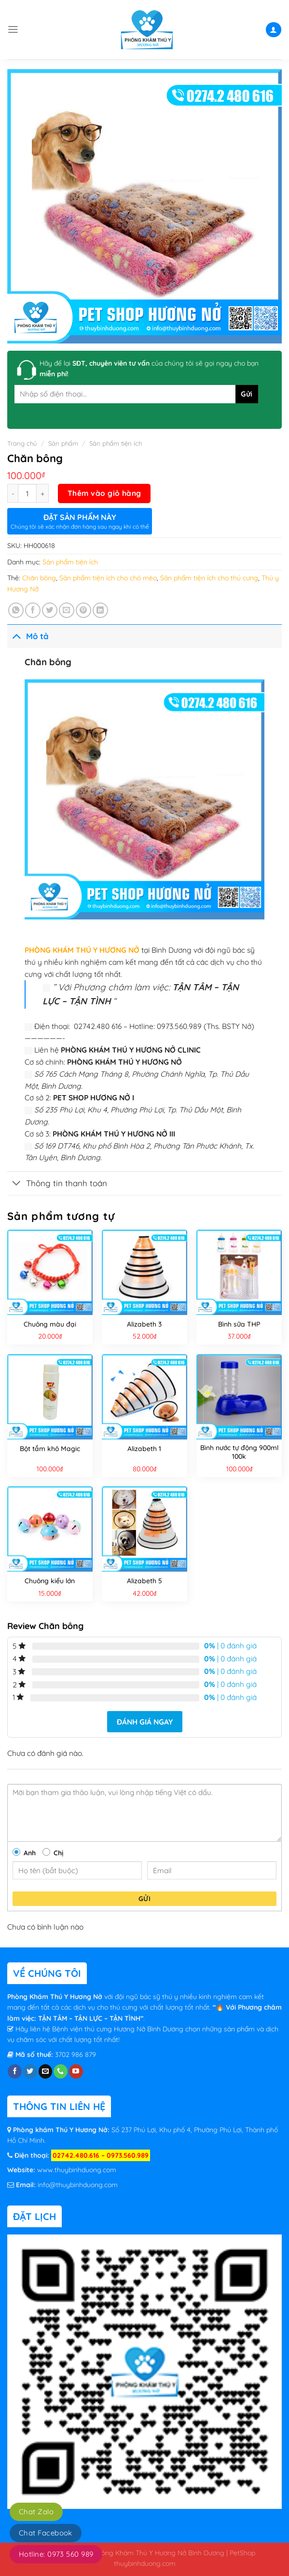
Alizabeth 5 (144, 1580)
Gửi (144, 1898)
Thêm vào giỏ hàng (104, 493)
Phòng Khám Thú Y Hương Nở (55, 1996)
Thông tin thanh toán (57, 1184)
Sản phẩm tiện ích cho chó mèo (108, 578)
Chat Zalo (36, 2511)
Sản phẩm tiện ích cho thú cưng (209, 578)
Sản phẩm (63, 443)
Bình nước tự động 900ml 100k (239, 1452)
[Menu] (13, 29)
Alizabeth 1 (144, 1448)
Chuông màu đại (50, 1324)
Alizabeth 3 (144, 1324)
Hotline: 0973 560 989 (56, 2554)
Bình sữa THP (239, 1324)
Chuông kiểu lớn (50, 1580)
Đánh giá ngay (145, 1721)
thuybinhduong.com (145, 2563)
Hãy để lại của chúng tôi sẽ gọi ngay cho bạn (149, 368)
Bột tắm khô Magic (50, 1448)
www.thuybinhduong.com (76, 2169)
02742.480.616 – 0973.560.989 (101, 2155)
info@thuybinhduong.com (78, 2184)
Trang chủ (22, 443)
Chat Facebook (45, 2532)
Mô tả (28, 635)
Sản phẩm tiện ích (115, 443)
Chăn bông (39, 578)
